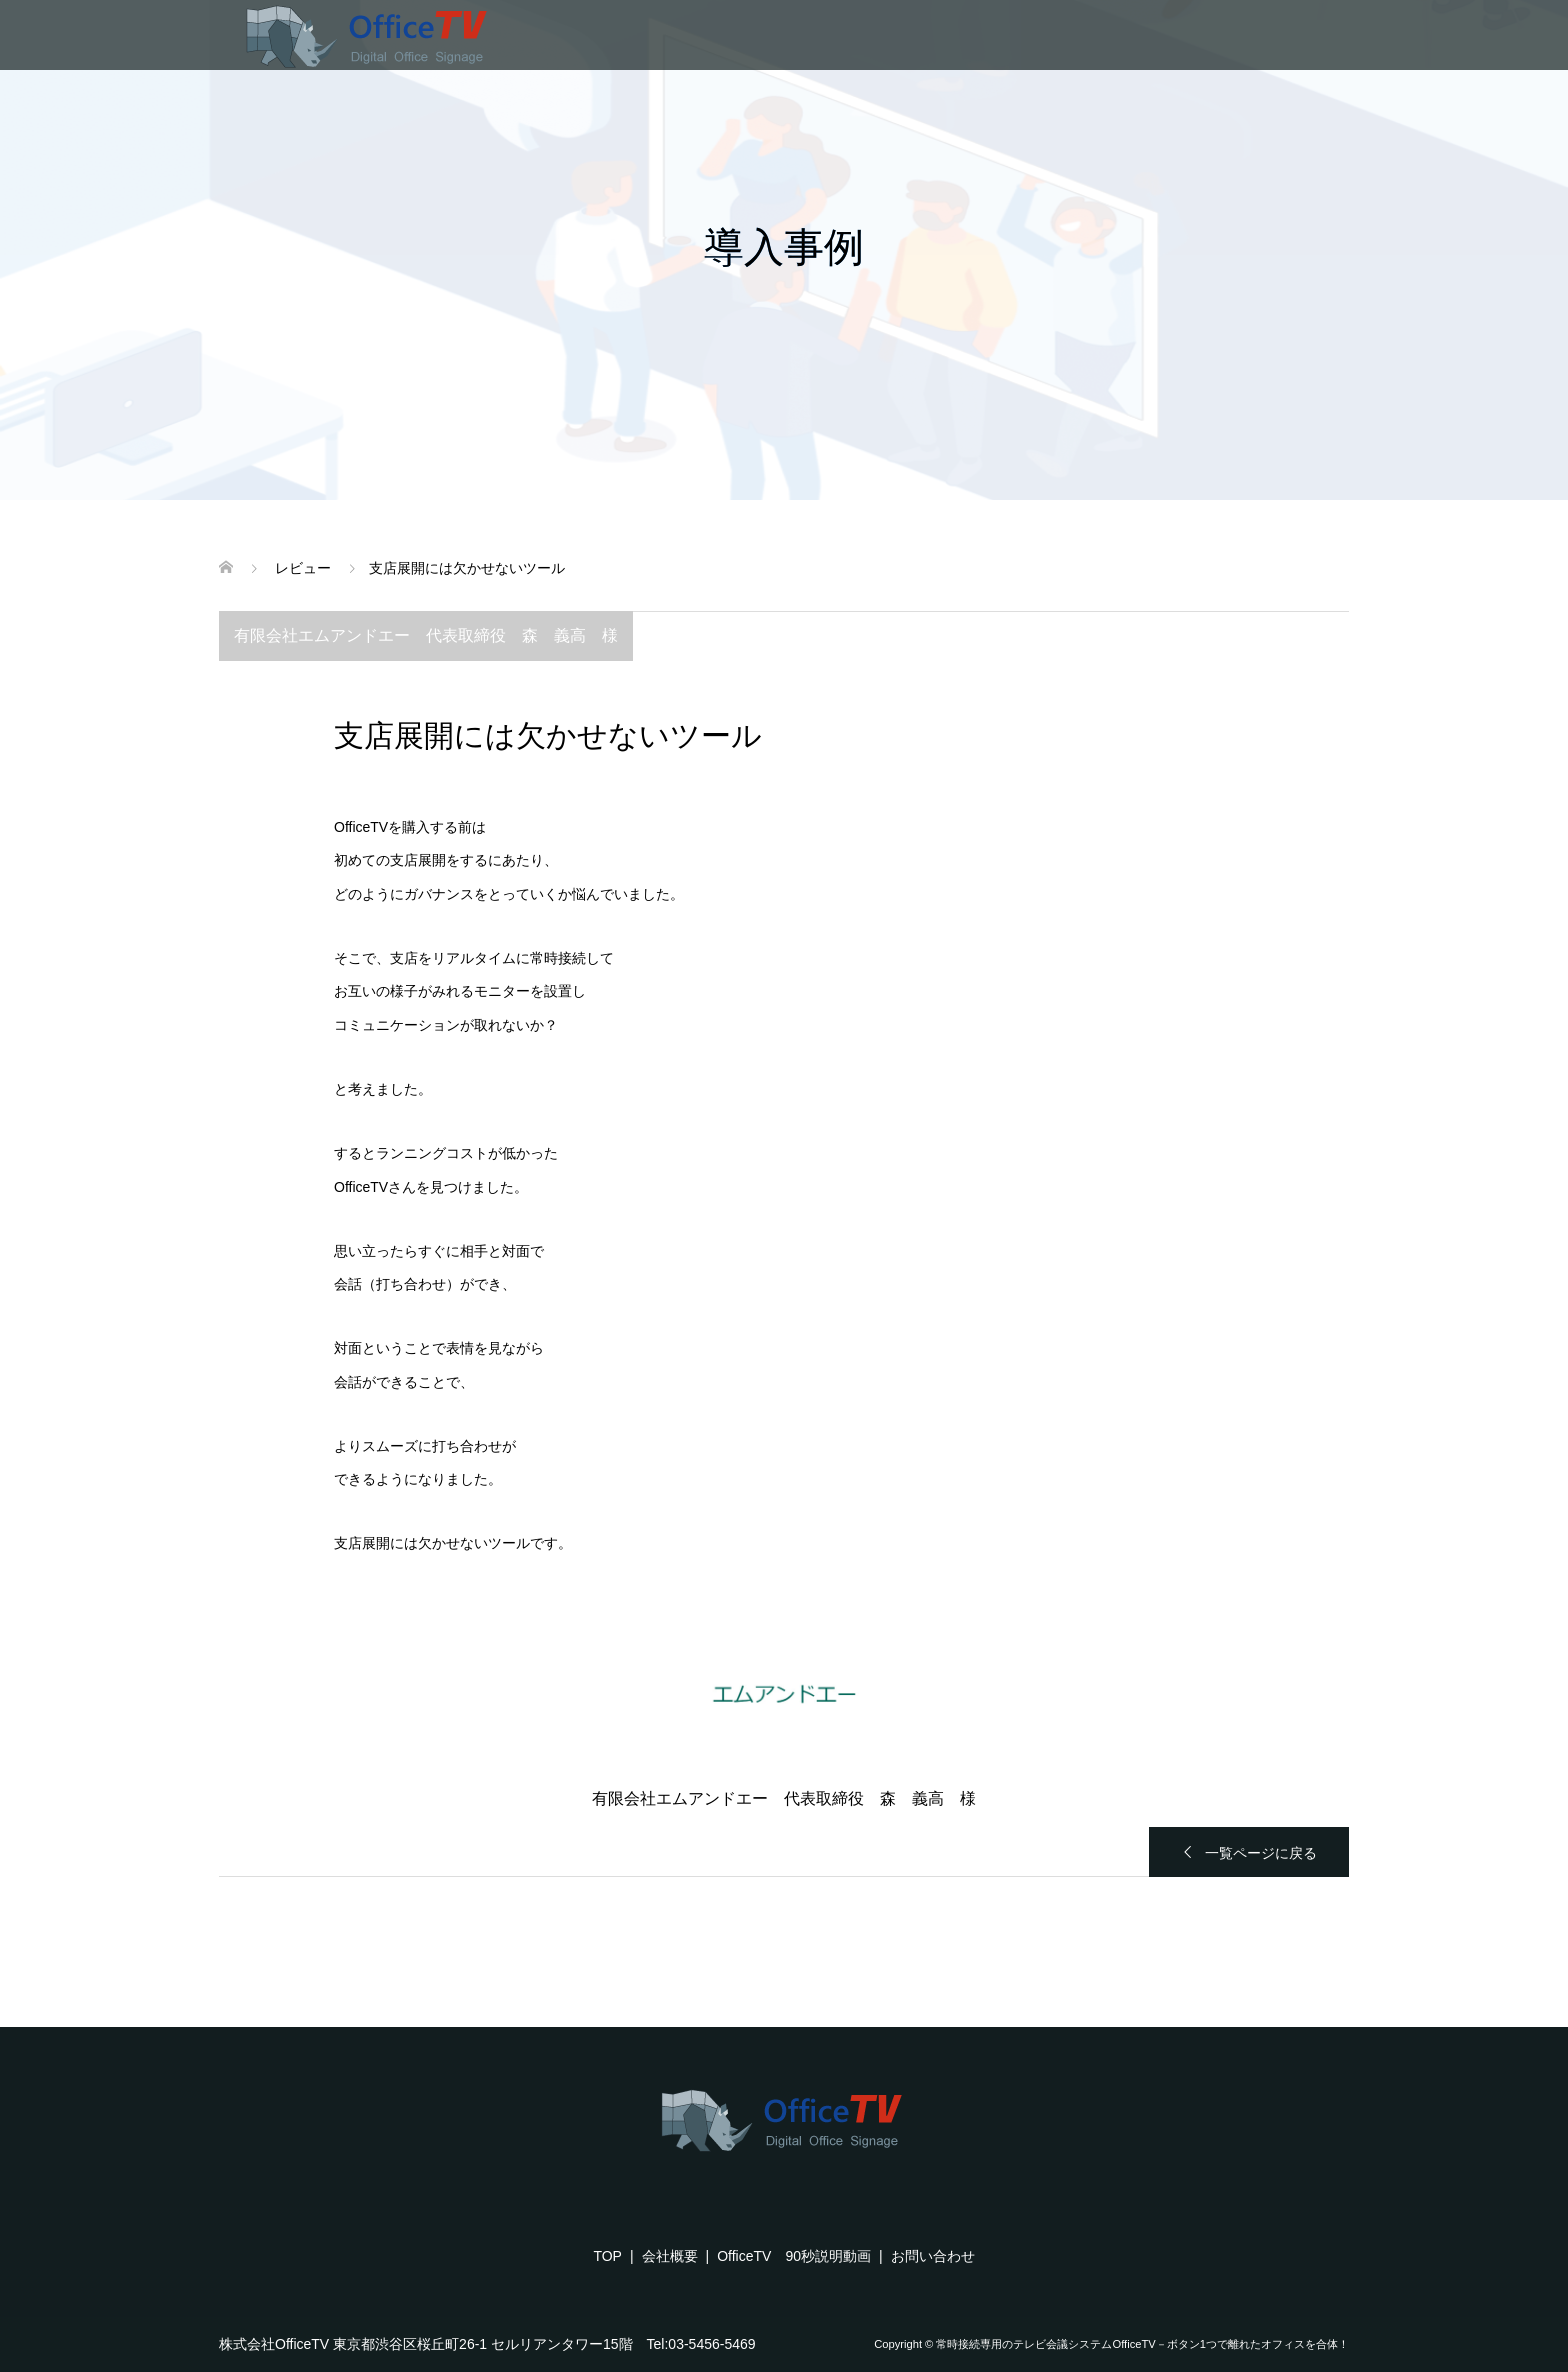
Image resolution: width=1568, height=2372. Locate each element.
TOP (607, 2256)
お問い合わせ (933, 2256)
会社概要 (670, 2256)
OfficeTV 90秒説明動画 (794, 2256)
